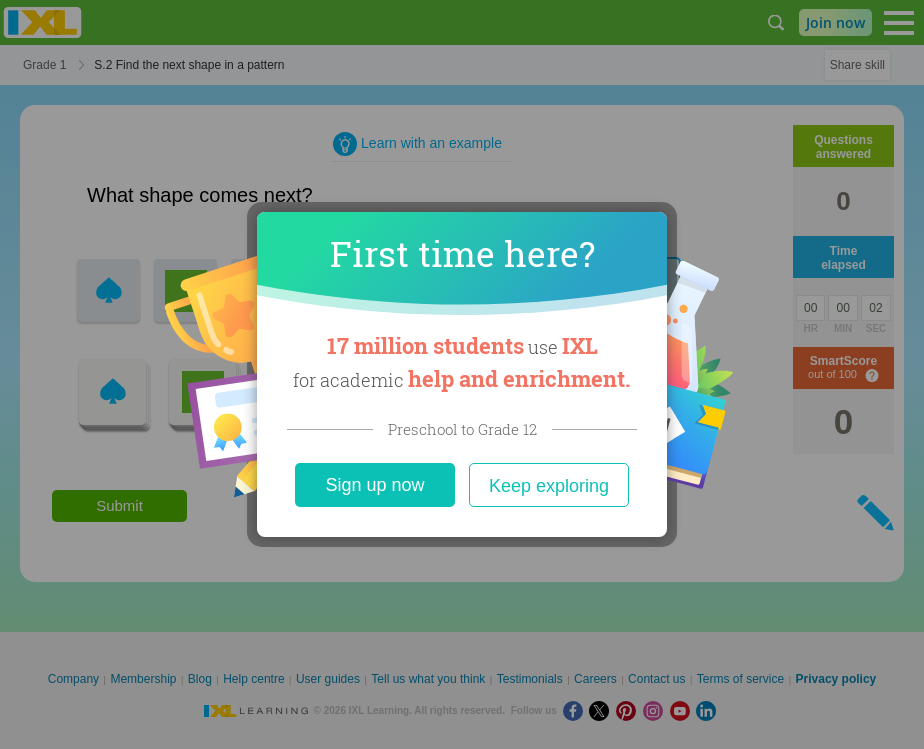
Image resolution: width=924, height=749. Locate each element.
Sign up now (374, 485)
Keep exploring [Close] (549, 486)
